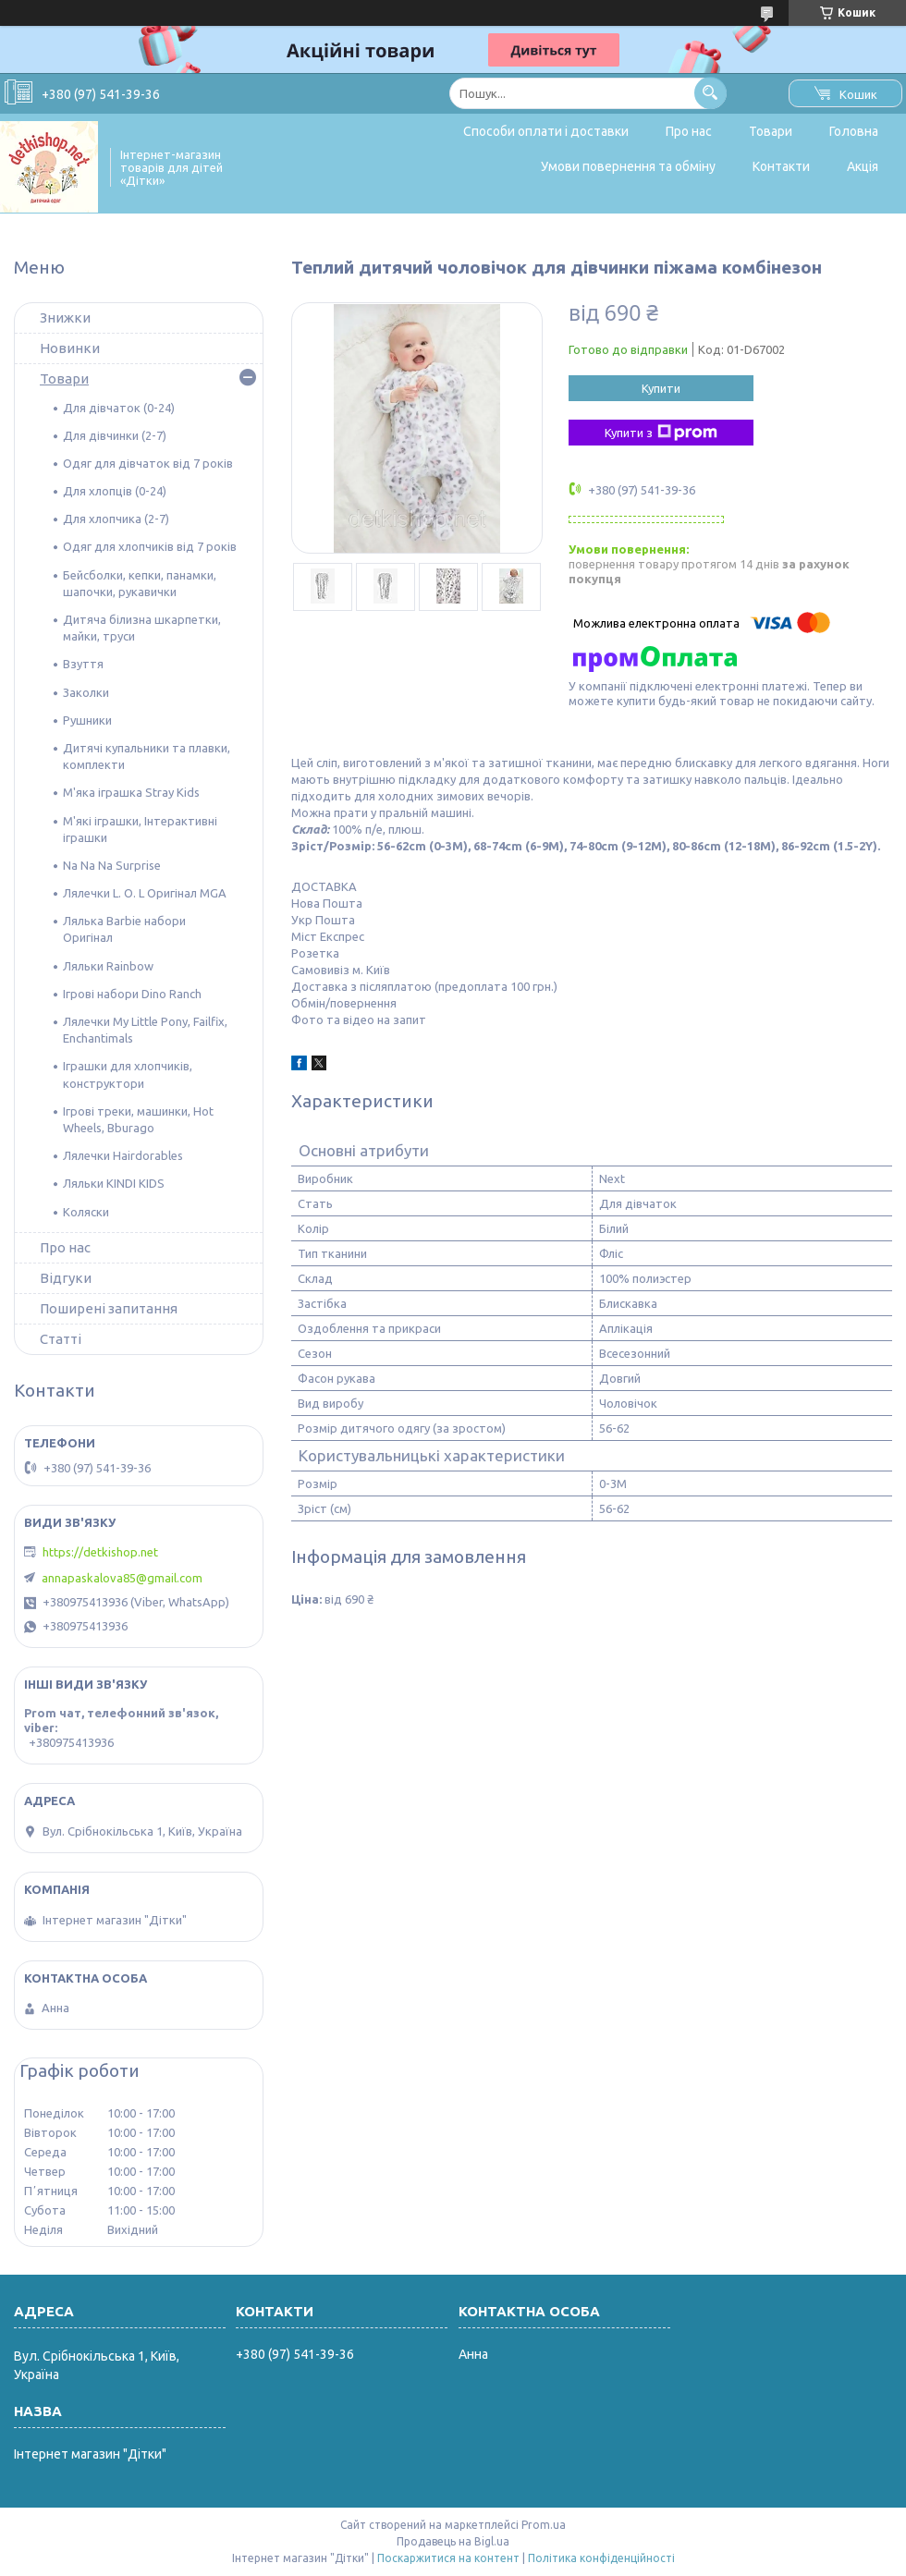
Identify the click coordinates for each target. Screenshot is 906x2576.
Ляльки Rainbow (108, 965)
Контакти (781, 166)
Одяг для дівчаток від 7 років (148, 463)
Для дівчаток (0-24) (119, 407)
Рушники (87, 720)
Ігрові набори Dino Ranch (132, 993)
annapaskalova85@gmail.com (122, 1577)
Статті (60, 1339)
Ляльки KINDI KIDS (114, 1183)
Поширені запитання (109, 1308)
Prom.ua (543, 2525)
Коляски (86, 1211)
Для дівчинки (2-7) (114, 435)
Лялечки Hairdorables (123, 1155)
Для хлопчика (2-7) (116, 518)
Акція (862, 166)
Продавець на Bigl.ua (453, 2541)
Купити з (661, 432)
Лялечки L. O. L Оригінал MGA (144, 892)
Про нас (689, 131)
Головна (853, 131)
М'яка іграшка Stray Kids (131, 792)
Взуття (83, 663)
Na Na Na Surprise (112, 865)
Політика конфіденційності (601, 2558)
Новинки (70, 348)
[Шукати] (710, 93)
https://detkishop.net (100, 1551)
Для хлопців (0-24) (114, 490)
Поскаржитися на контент (448, 2558)
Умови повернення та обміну (628, 166)
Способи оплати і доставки (546, 131)
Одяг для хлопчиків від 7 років (150, 546)
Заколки (86, 692)
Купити (661, 388)
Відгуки (66, 1278)
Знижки (65, 317)
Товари (770, 131)
